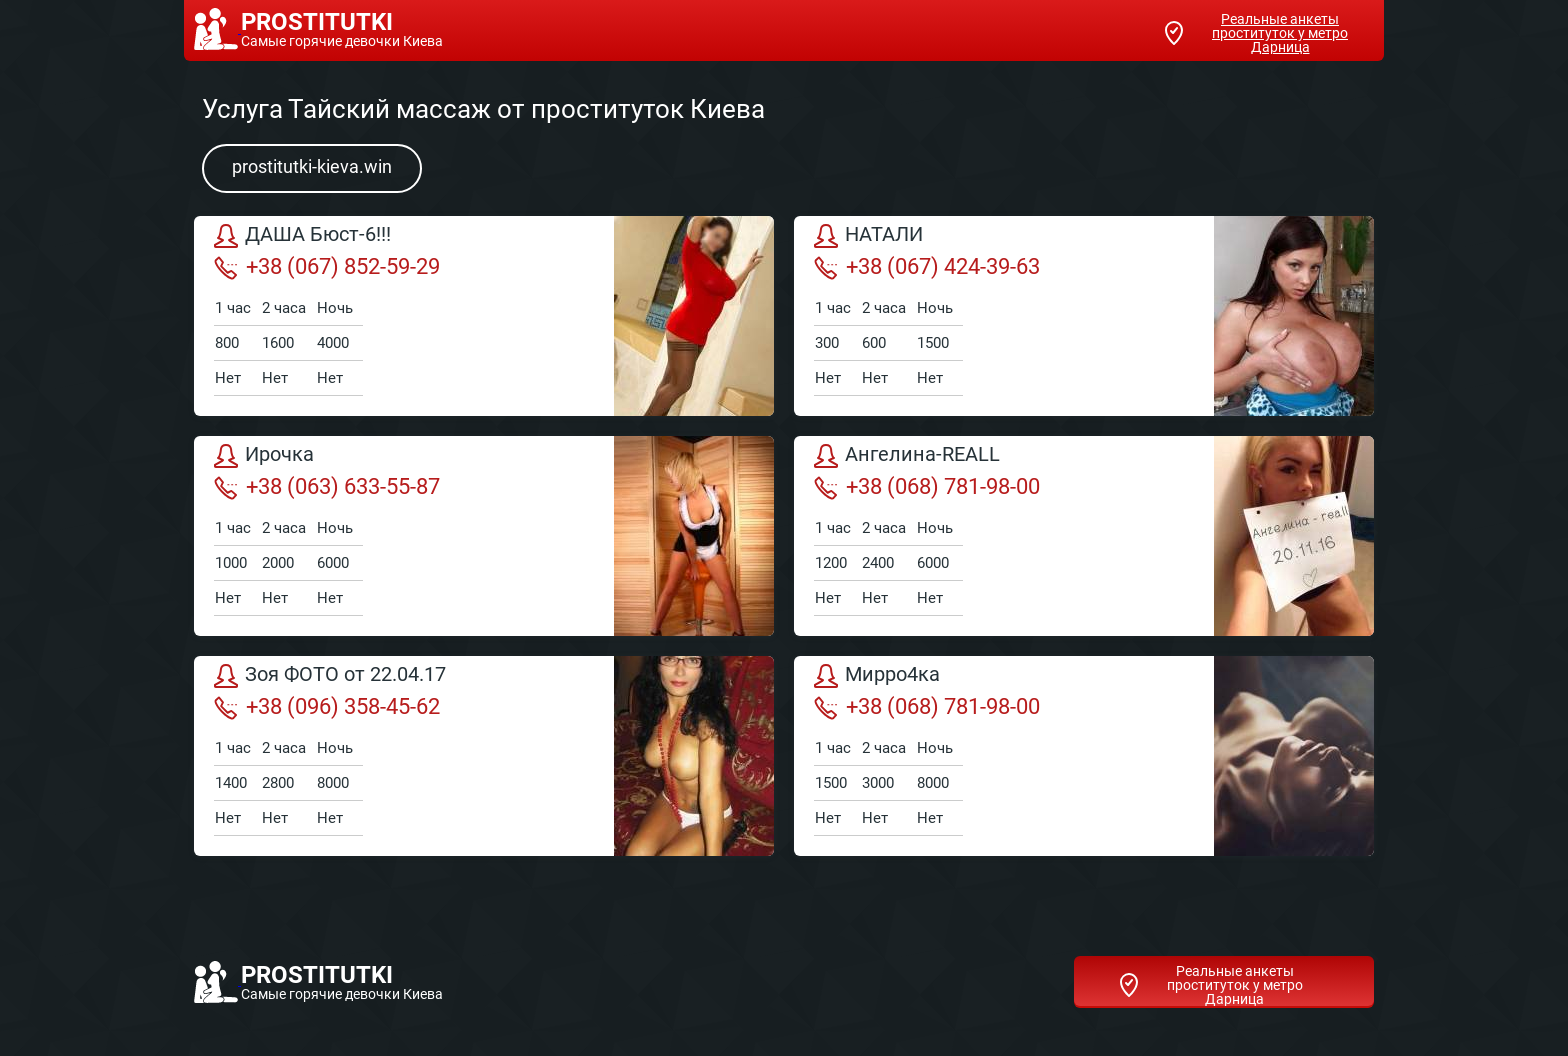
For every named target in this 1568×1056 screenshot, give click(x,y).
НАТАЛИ (868, 236)
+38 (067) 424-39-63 (927, 267)
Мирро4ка (877, 676)
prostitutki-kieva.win (312, 166)
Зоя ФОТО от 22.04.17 (330, 676)
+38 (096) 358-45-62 (327, 707)
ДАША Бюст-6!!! (302, 236)
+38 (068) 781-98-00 (927, 487)
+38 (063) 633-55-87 (327, 487)
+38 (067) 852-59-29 (327, 267)
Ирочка (264, 456)
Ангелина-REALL (907, 456)
